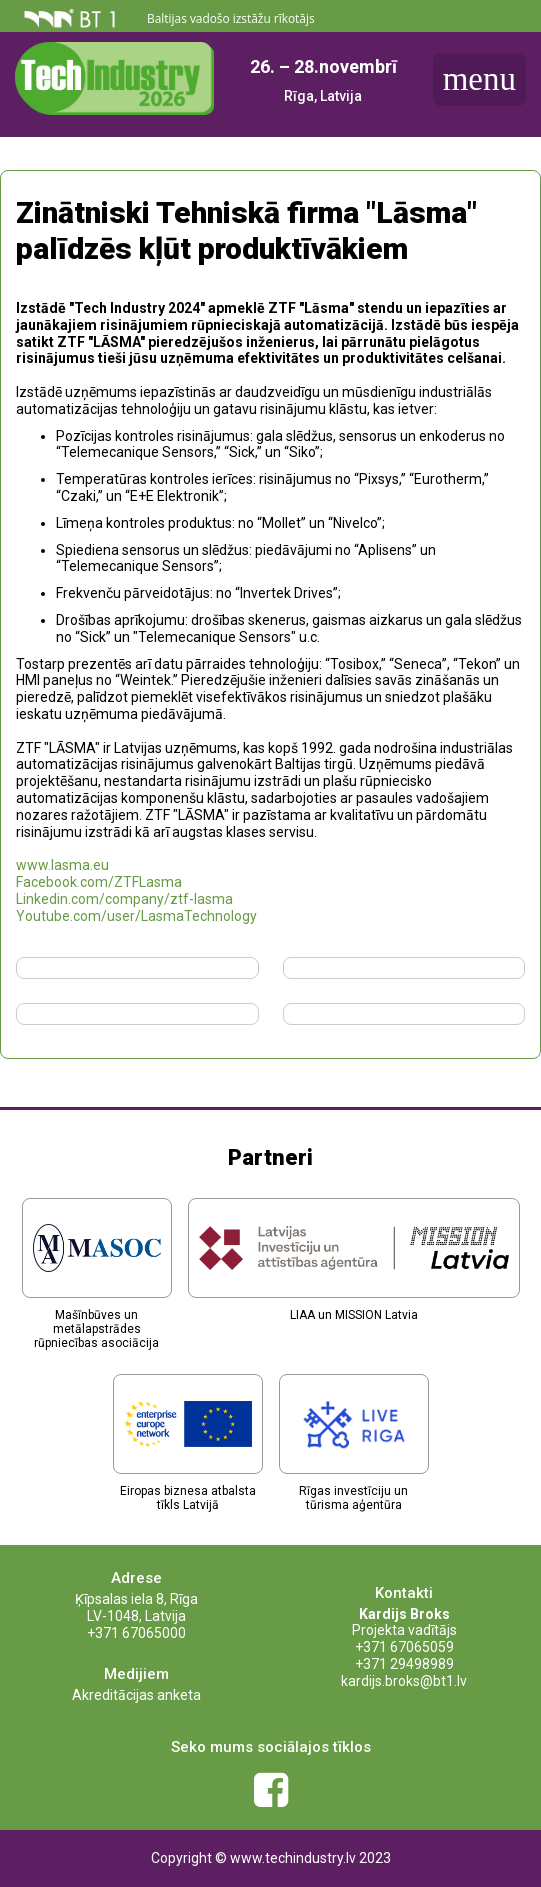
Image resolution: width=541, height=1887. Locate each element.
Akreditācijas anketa (136, 1695)
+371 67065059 (404, 1647)
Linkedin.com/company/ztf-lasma (124, 899)
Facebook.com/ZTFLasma (99, 882)
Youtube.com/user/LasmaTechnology (136, 916)
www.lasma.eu (62, 865)
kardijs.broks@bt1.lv (404, 1681)
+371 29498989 (404, 1664)
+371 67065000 (136, 1633)
